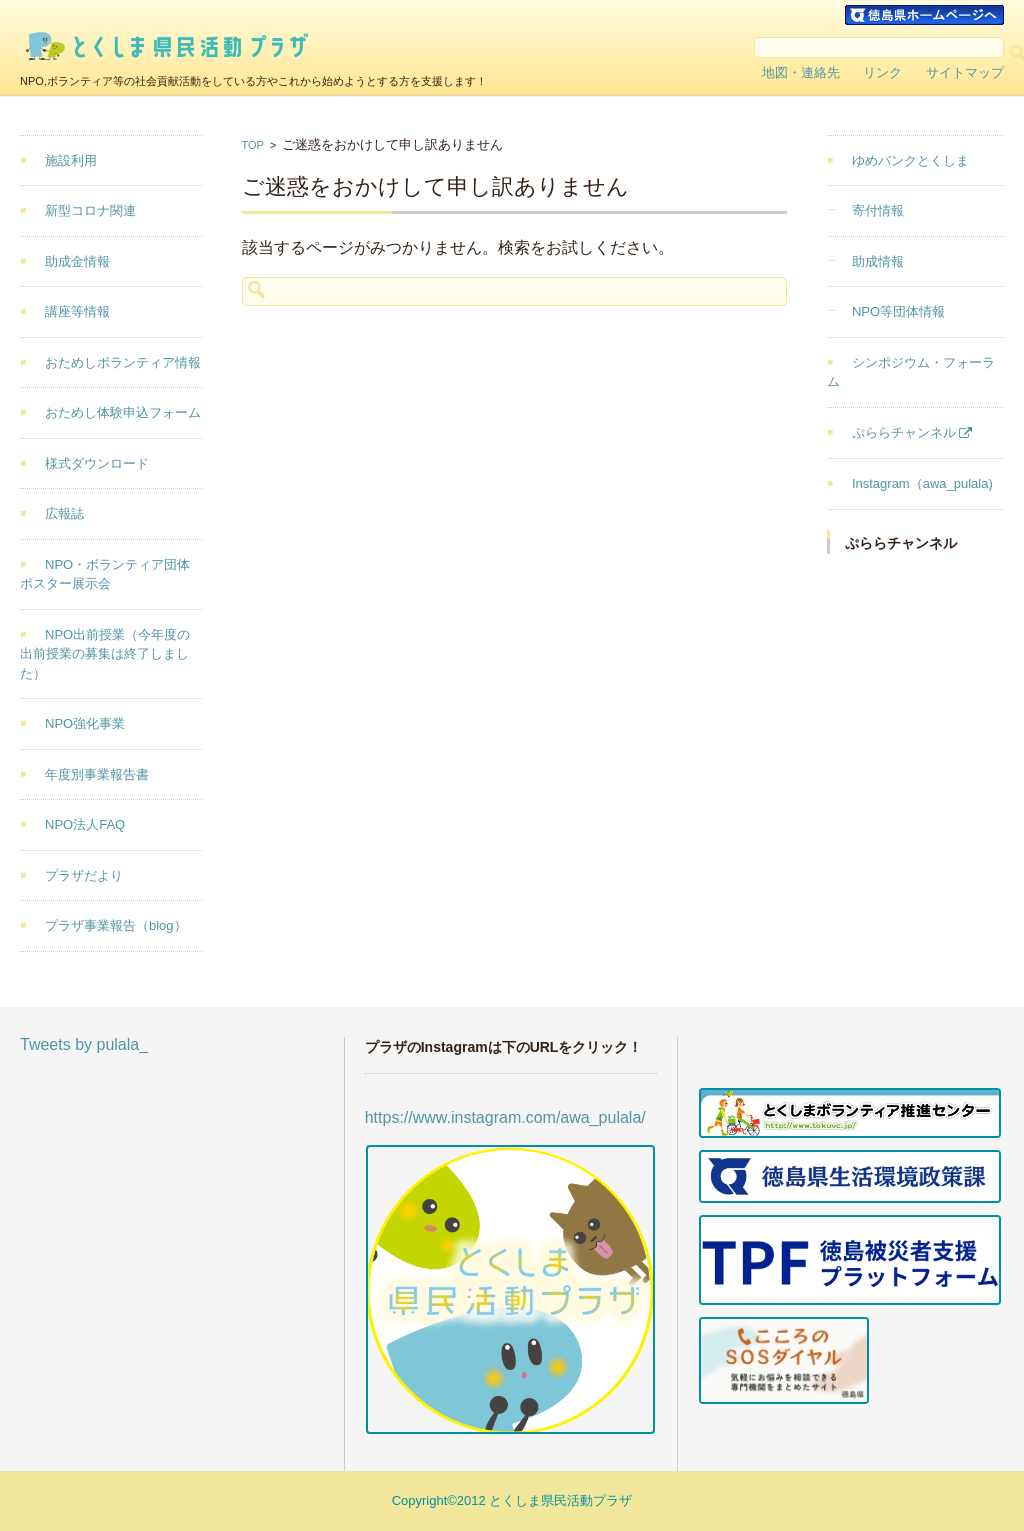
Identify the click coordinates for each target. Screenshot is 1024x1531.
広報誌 (64, 513)
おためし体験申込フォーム (123, 412)
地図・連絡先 (801, 72)
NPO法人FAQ (85, 824)
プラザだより (84, 875)
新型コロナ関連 (90, 210)
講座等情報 (77, 311)
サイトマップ (965, 72)
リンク (882, 72)
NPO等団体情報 (898, 311)
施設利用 (71, 160)
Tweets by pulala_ (84, 1044)
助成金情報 (77, 261)
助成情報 (878, 261)
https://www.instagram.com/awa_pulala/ (505, 1117)
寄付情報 (878, 210)
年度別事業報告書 (97, 774)
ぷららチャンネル (904, 432)
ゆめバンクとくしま (910, 160)
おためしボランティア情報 (123, 362)
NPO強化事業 (85, 723)
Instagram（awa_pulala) (922, 483)
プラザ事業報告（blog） (116, 925)
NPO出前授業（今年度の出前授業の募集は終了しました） (105, 654)
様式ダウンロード (97, 463)
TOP (253, 145)
